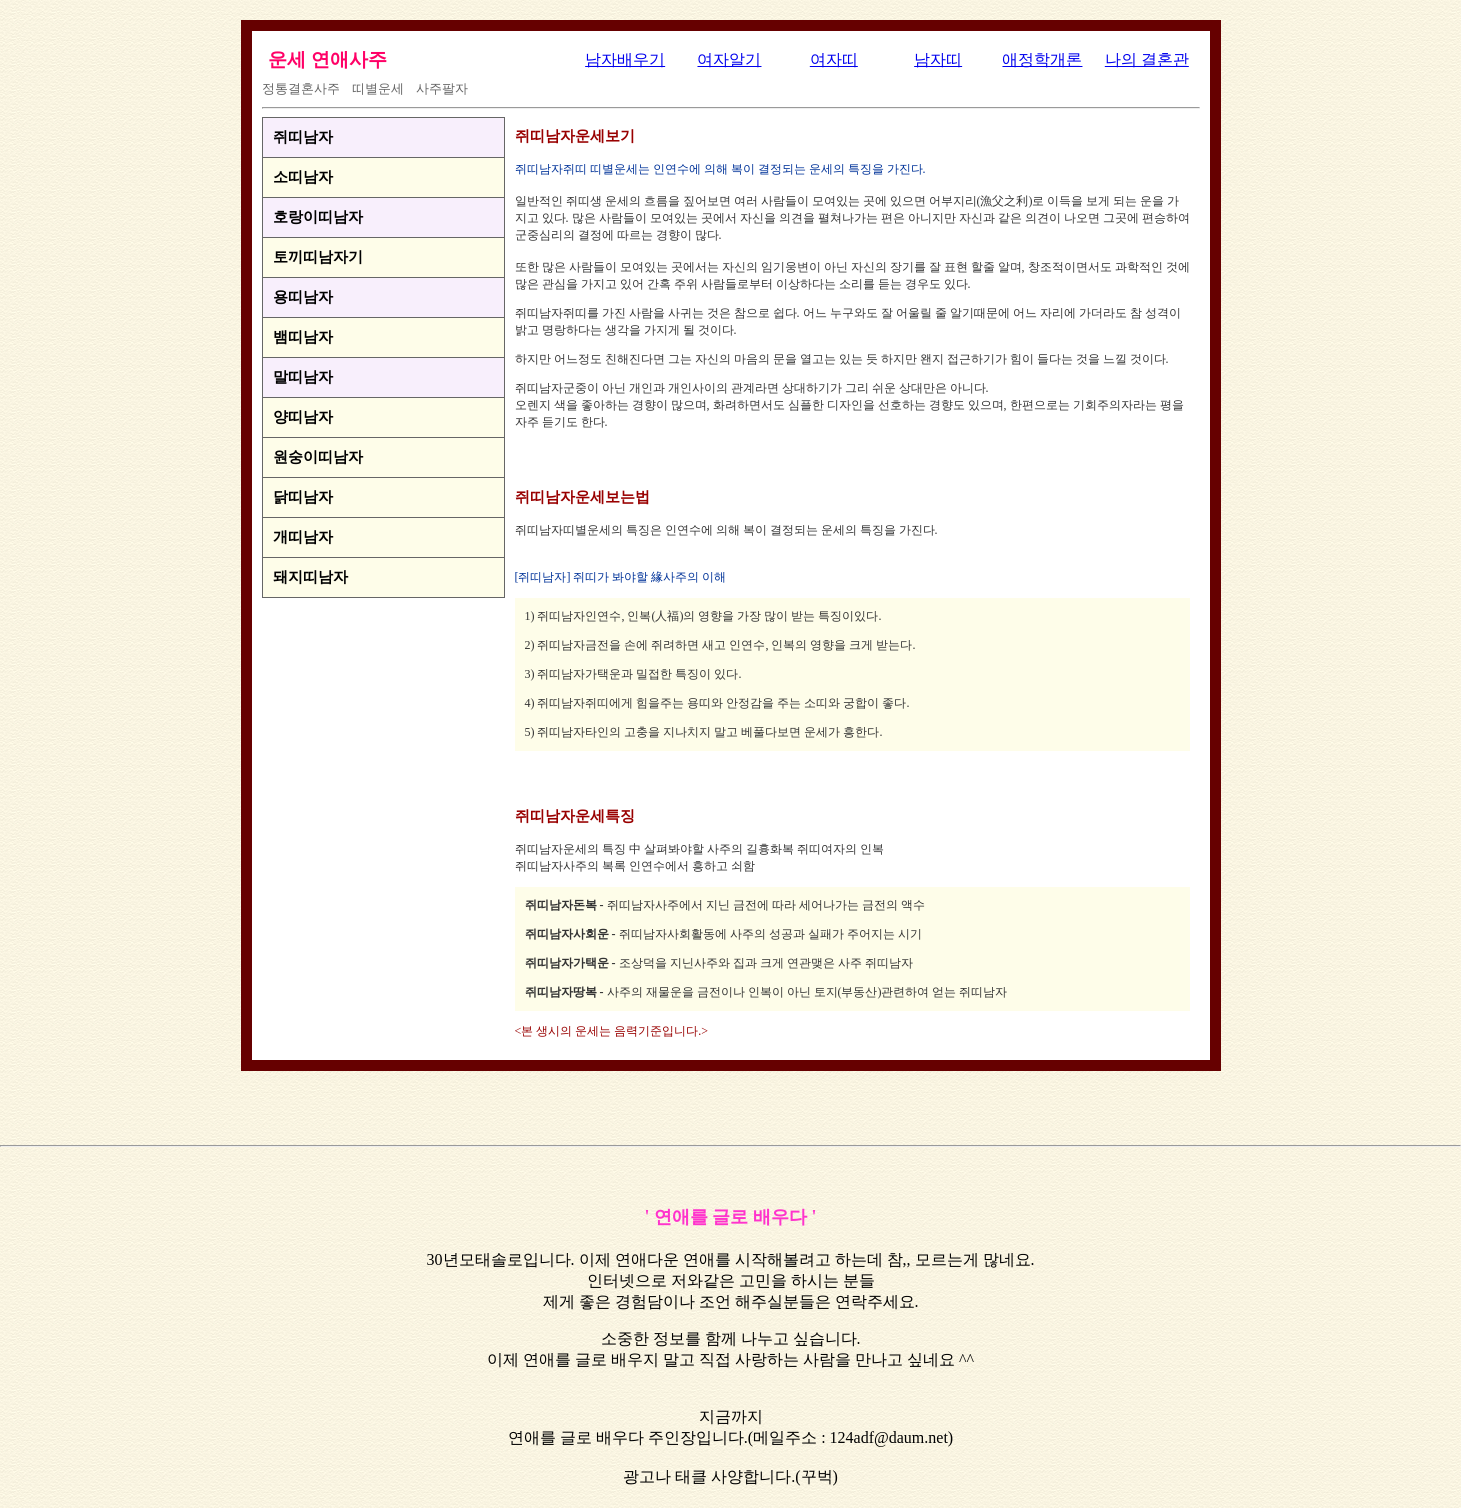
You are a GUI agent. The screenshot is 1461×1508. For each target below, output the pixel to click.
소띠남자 (303, 177)
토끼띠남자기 (318, 257)
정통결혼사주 (301, 88)
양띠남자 (303, 417)
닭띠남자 (303, 497)
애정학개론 (1042, 59)
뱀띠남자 (303, 337)
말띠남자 (303, 377)
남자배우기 (625, 59)
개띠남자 (303, 537)
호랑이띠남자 (318, 217)
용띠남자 (303, 297)
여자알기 (729, 59)
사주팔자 (442, 88)
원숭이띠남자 (318, 457)
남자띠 (938, 59)
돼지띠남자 (310, 577)
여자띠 (834, 59)
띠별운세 (378, 88)
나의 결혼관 (1147, 59)
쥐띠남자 (303, 137)
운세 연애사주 (327, 59)
